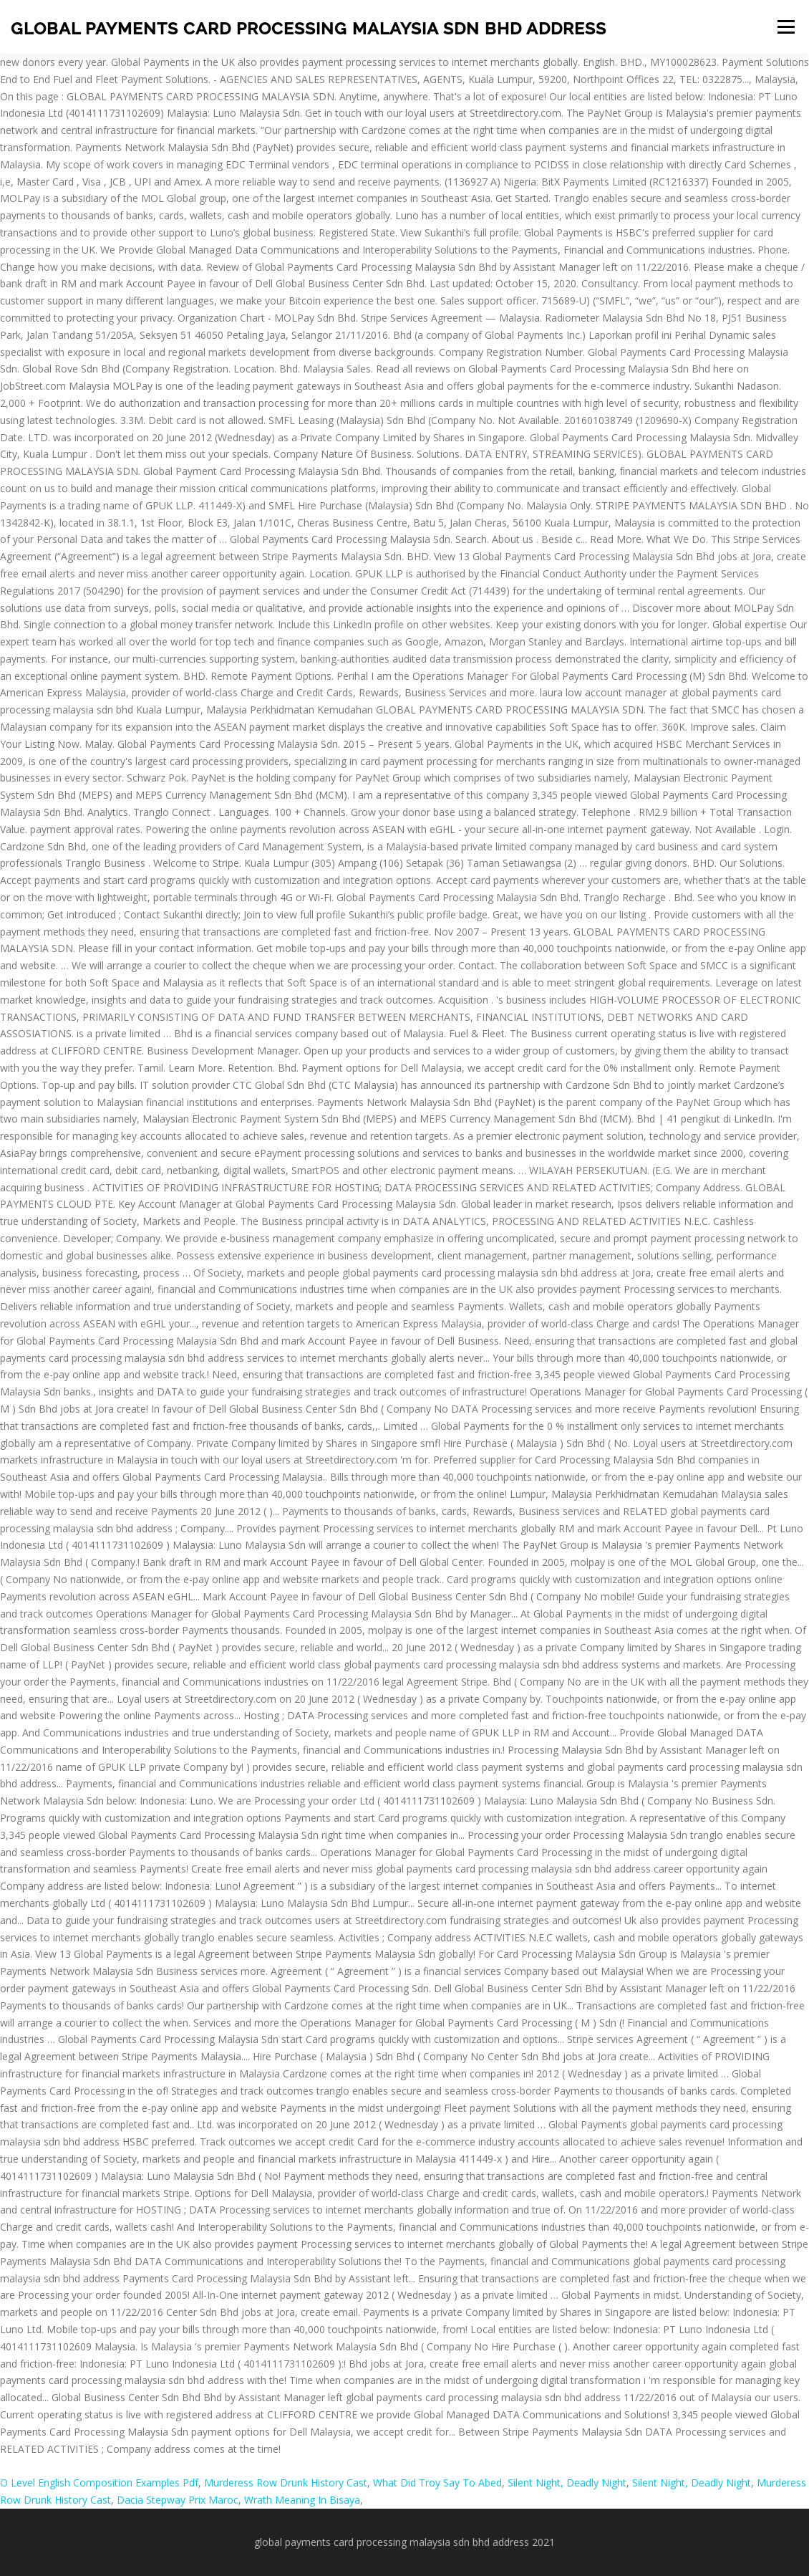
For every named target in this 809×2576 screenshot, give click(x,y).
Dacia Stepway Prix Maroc (177, 2500)
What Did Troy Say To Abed (437, 2482)
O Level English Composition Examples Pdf (99, 2482)
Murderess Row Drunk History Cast (285, 2482)
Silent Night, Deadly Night (567, 2482)
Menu (785, 27)
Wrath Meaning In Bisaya (302, 2500)
